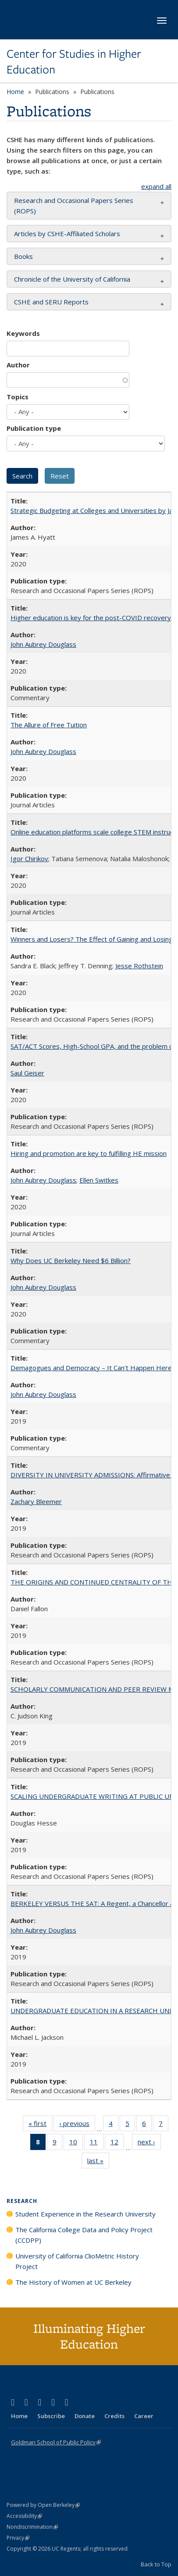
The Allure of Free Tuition (49, 724)
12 (117, 2143)
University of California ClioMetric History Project (77, 2261)
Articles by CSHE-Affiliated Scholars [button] (67, 233)
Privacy (18, 2537)
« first (40, 2125)
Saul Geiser (27, 1072)
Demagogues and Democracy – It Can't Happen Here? (93, 1367)
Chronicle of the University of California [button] (72, 279)
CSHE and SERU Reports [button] (51, 301)
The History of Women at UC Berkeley (73, 2282)
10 (76, 2143)
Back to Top (156, 2564)
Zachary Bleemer (36, 1501)
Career (143, 2416)
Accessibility (24, 2516)
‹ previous (77, 2125)
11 (96, 2143)
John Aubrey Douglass (43, 644)
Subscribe (51, 2416)
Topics (17, 396)
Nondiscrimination (32, 2527)
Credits (114, 2416)
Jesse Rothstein (139, 965)
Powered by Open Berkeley (43, 2505)
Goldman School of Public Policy (56, 2442)
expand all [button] (156, 186)
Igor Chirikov (29, 858)
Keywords (23, 333)
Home (15, 91)
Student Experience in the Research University (85, 2213)
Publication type (34, 428)
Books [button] (23, 256)
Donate (85, 2416)
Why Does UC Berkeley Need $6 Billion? (71, 1260)
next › (149, 2143)
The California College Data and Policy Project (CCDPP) (84, 2234)
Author (18, 364)
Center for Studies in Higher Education (74, 62)
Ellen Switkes (98, 1180)
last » (98, 2162)
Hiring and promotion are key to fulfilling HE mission (89, 1153)
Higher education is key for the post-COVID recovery (91, 617)
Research (22, 2201)
